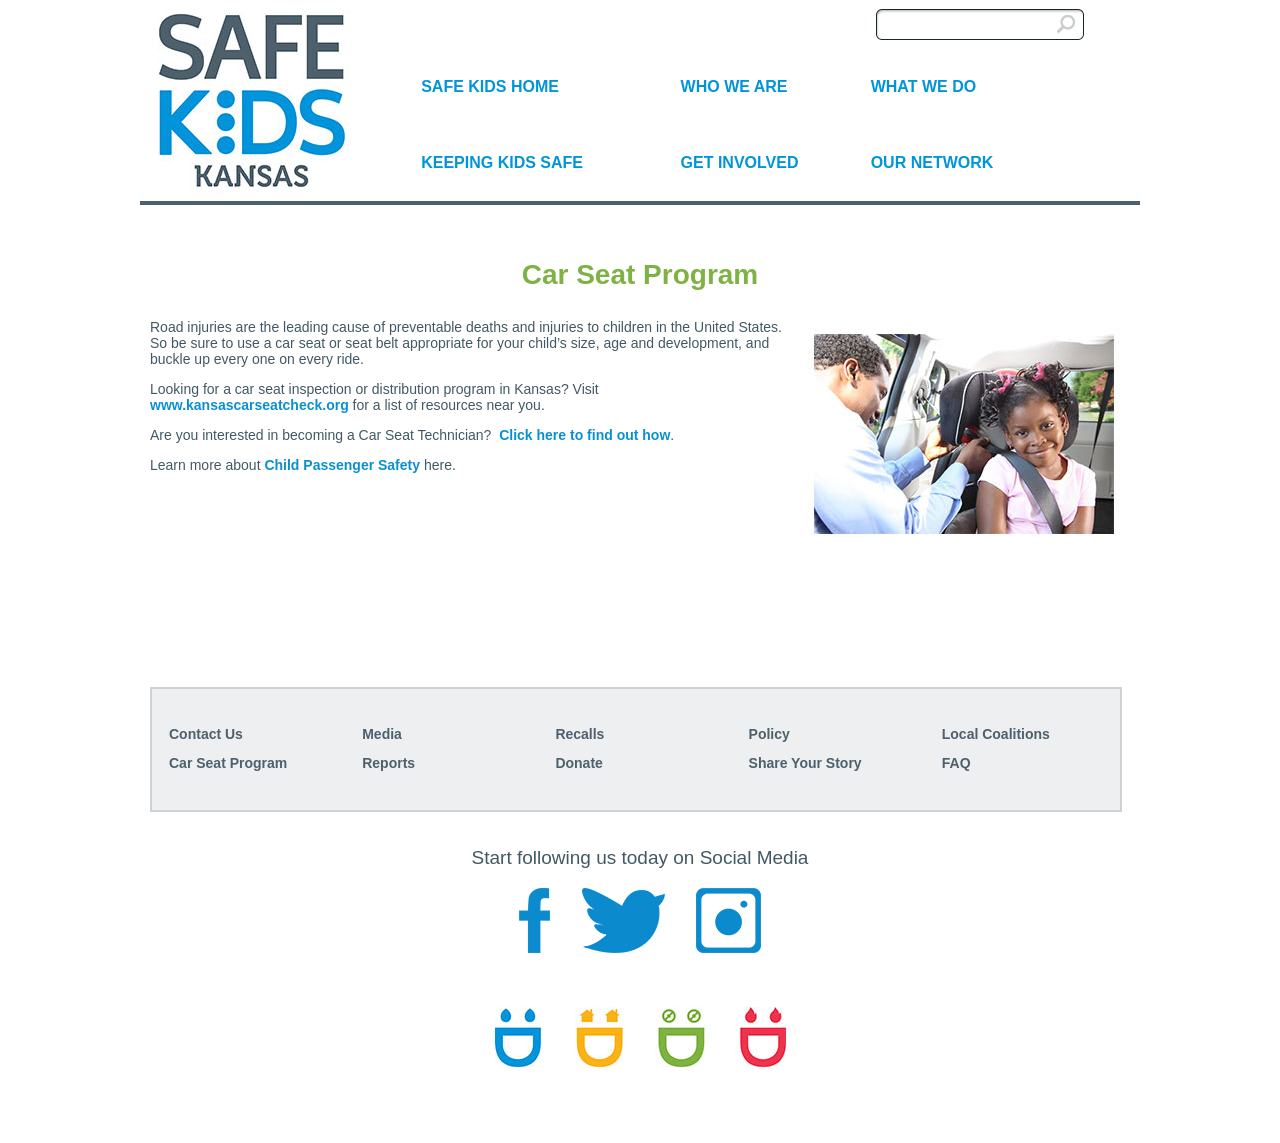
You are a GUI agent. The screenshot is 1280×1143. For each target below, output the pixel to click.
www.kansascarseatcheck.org (249, 405)
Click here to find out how (584, 435)
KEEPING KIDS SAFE (502, 162)
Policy (769, 734)
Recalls (579, 734)
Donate (578, 763)
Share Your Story (805, 763)
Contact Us (206, 734)
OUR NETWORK (932, 162)
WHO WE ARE (734, 86)
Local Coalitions (996, 734)
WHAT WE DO (923, 86)
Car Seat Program (228, 763)
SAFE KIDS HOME (490, 86)
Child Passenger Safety (342, 465)
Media (382, 734)
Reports (388, 763)
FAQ (956, 763)
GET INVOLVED (740, 162)
